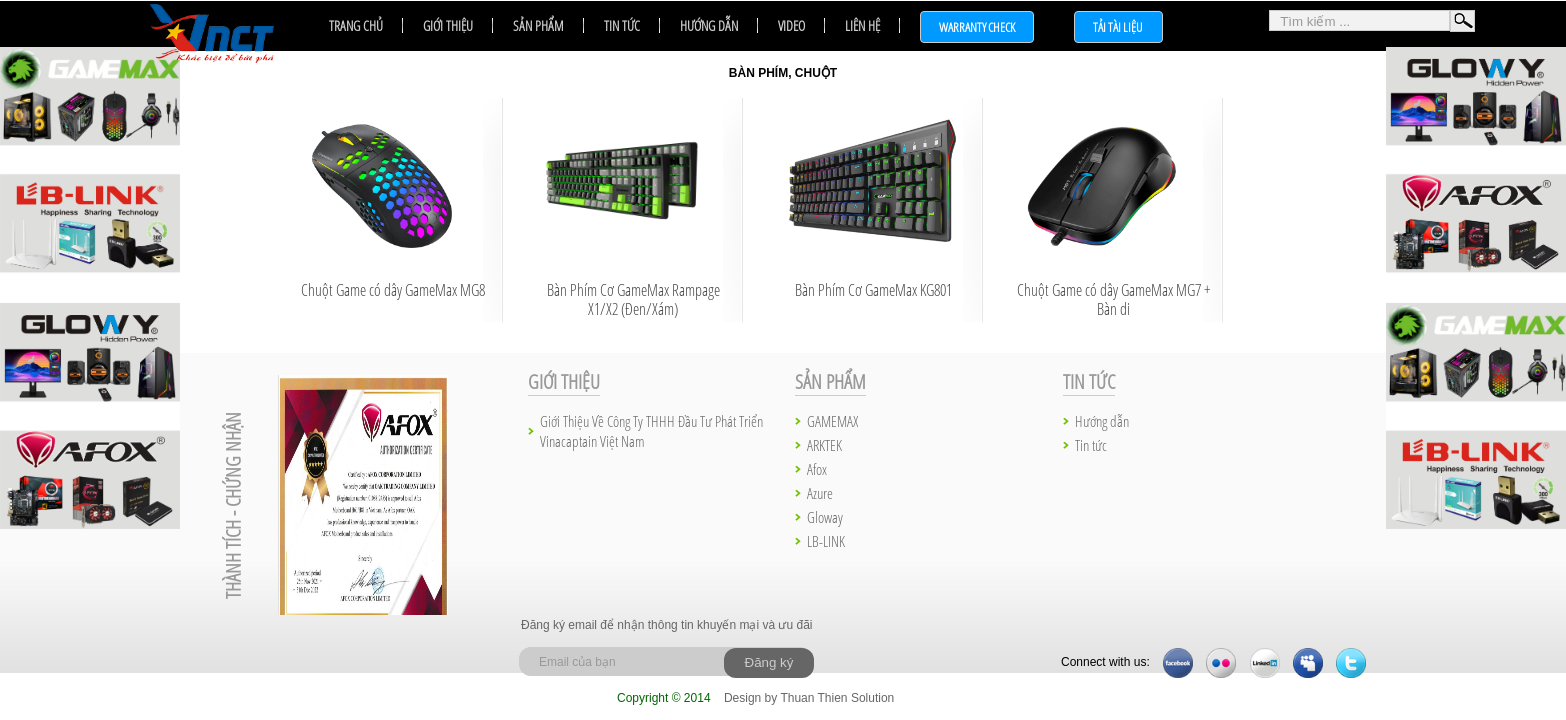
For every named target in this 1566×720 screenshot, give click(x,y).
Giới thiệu (448, 25)
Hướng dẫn (709, 25)
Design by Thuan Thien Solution (809, 698)
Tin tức (622, 25)
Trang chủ (356, 25)
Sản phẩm (538, 25)
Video (791, 25)
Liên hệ (862, 25)
